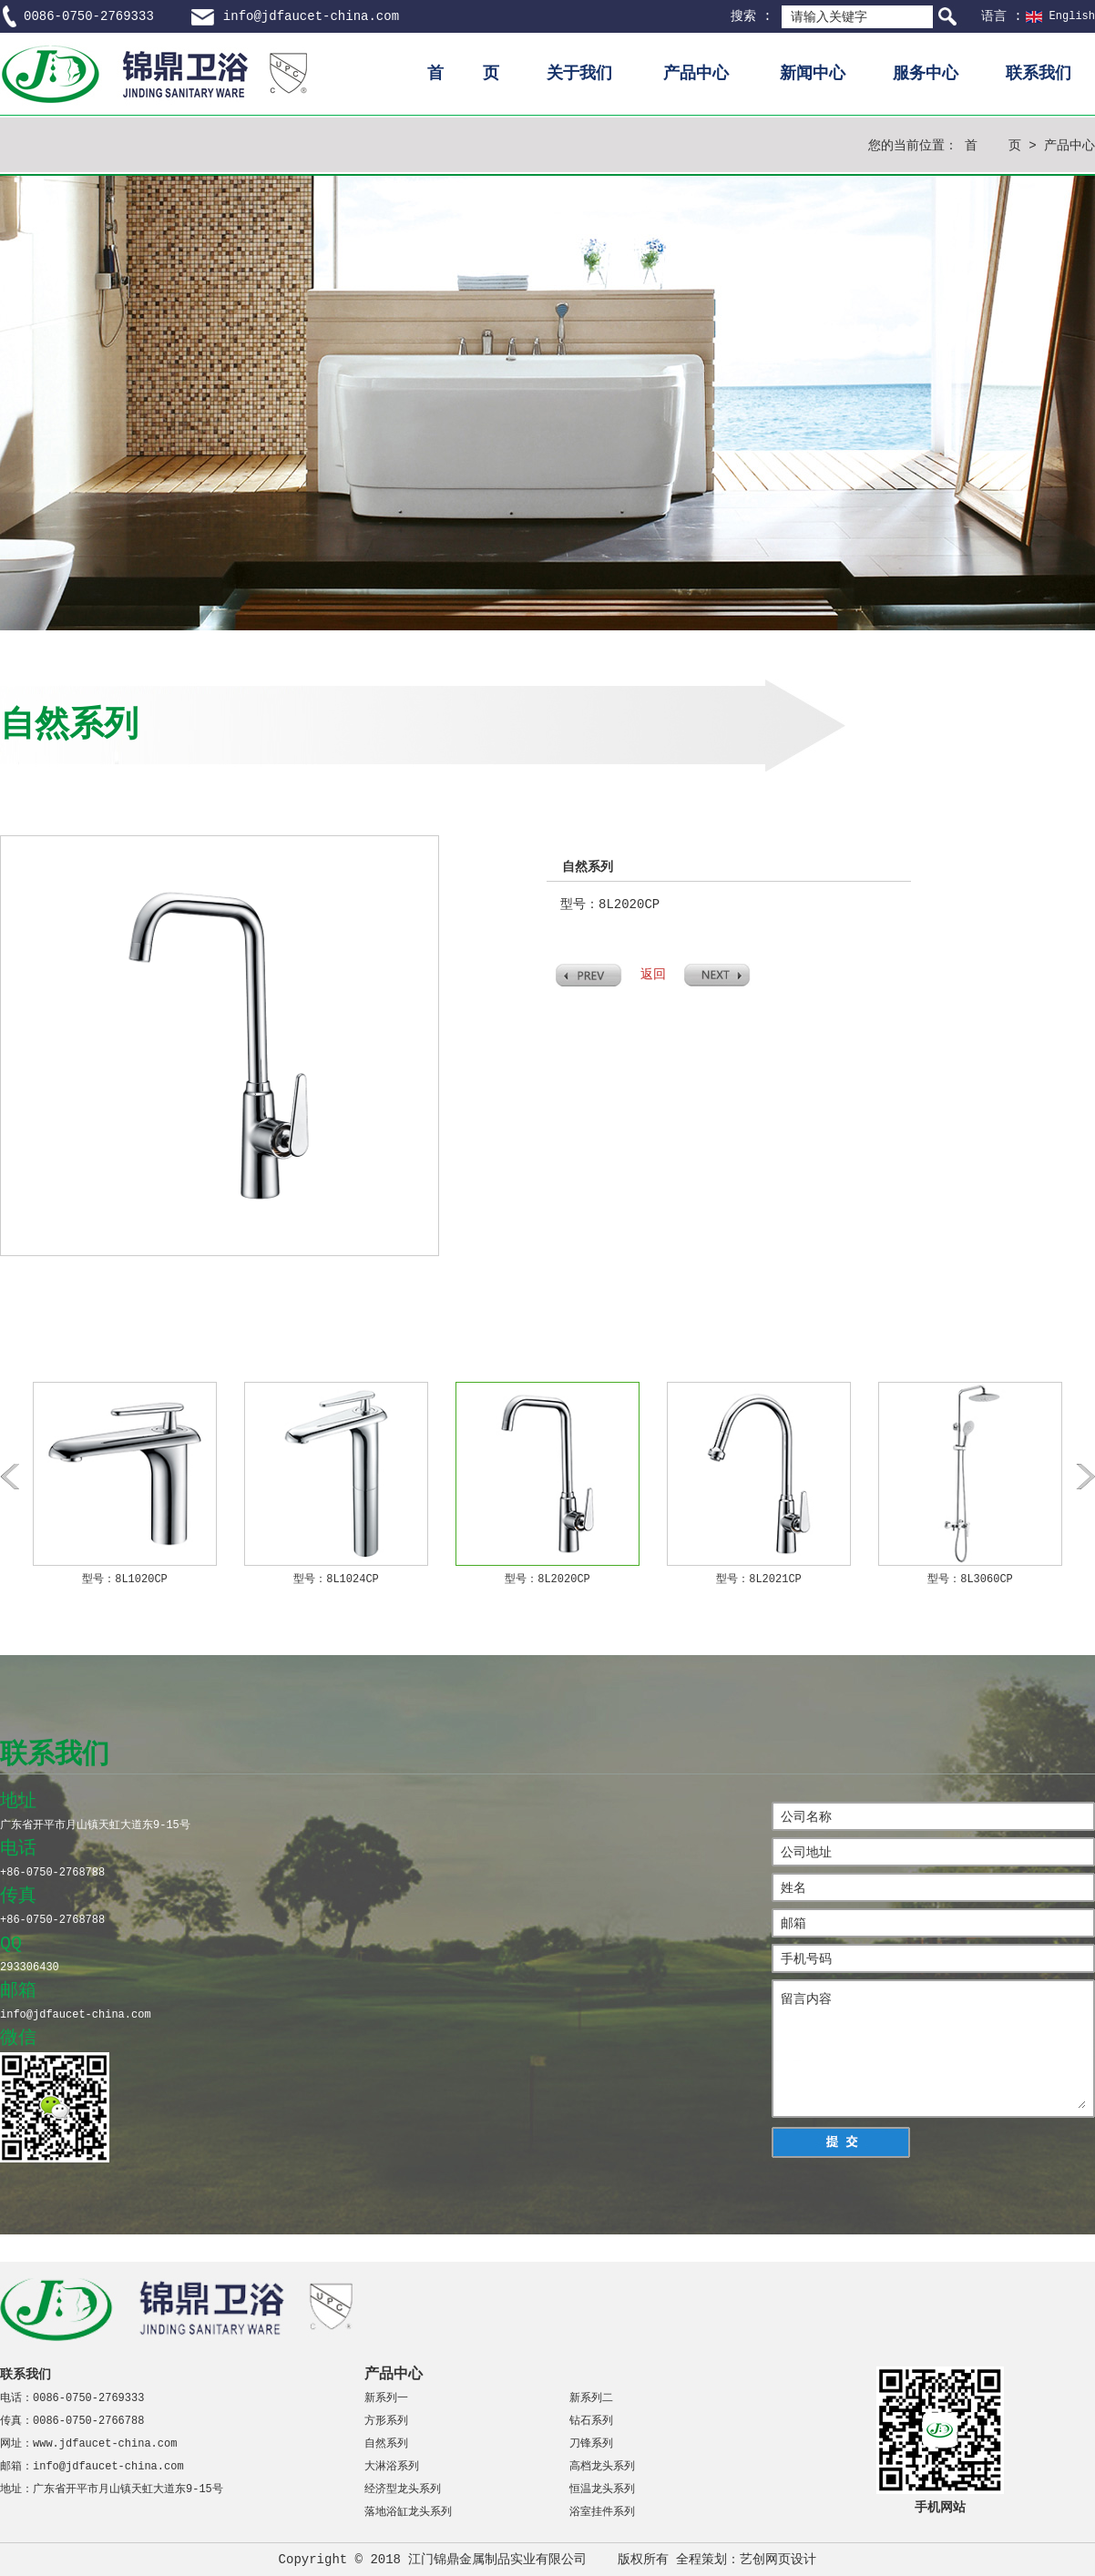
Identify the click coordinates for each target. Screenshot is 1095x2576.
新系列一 (386, 2398)
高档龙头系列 (602, 2466)
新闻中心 (812, 74)
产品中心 (696, 74)
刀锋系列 (591, 2444)
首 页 (463, 74)
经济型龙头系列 (402, 2489)
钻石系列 (591, 2421)
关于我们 (579, 74)
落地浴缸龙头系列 (408, 2512)
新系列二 (591, 2398)
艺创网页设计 (778, 2559)
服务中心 (925, 74)
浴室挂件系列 (602, 2512)
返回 (653, 974)
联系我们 (1038, 74)
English (1072, 16)
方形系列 (386, 2421)
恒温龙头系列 (602, 2489)
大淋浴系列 (391, 2466)
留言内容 (933, 2048)
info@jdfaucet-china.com (311, 16)
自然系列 (386, 2444)
